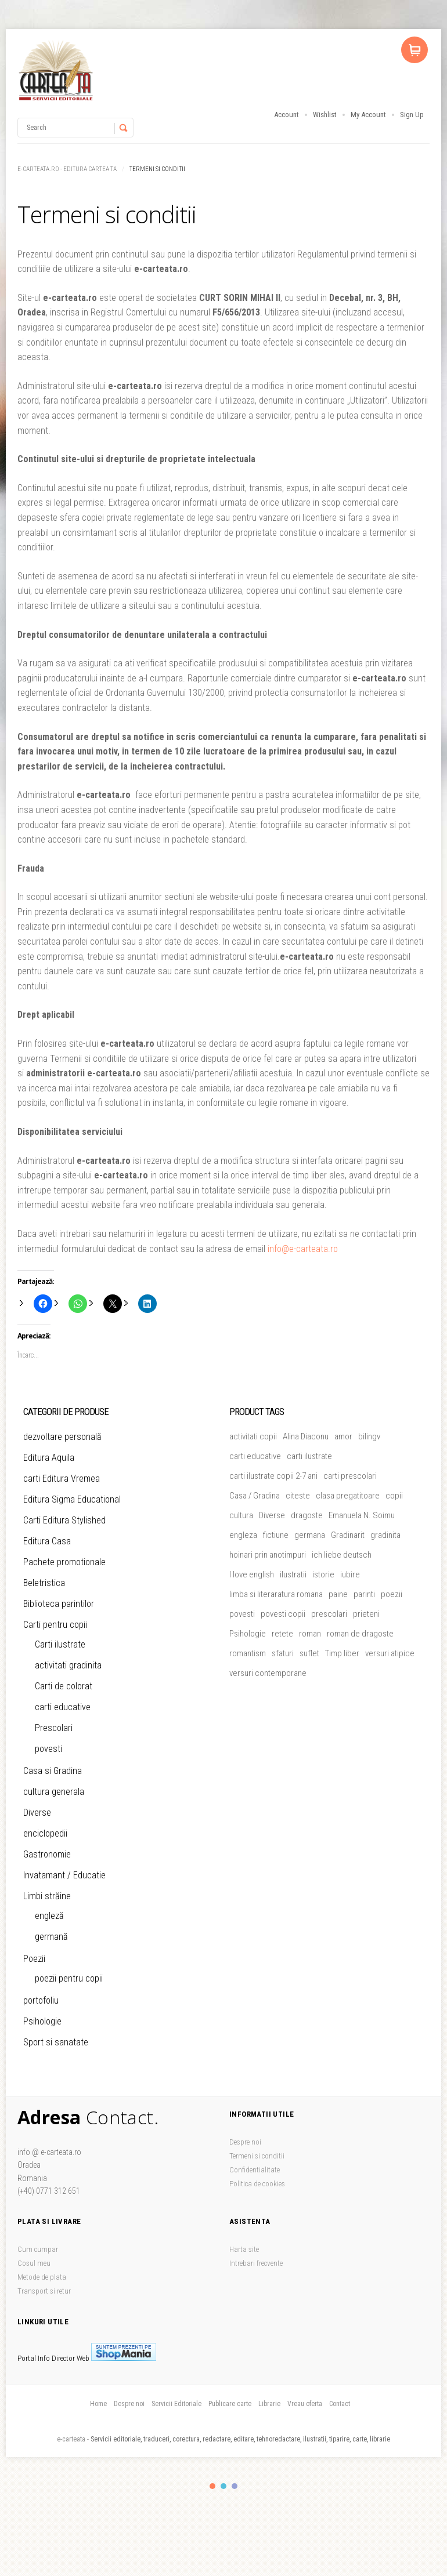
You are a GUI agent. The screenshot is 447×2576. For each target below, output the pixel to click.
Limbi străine (47, 1896)
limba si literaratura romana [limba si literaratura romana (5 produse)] (276, 1594)
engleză (49, 1915)
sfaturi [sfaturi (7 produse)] (283, 1653)
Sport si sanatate (55, 2042)
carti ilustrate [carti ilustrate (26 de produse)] (309, 1456)
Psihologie (42, 2021)
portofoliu (41, 2000)
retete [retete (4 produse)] (282, 1633)
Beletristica (44, 1582)
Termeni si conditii (256, 2155)
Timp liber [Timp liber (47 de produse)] (342, 1653)
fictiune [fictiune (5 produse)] (276, 1535)
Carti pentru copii (55, 1624)
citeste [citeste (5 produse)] (298, 1495)
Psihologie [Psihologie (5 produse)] (247, 1633)
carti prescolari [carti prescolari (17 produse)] (350, 1476)
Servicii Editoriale (176, 2404)
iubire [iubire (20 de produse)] (350, 1574)
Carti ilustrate (60, 1644)
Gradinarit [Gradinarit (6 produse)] (348, 1535)
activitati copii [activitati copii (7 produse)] (253, 1436)
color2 (223, 2486)
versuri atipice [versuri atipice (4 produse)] (389, 1653)
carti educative (63, 1707)
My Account (368, 114)
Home (98, 2404)
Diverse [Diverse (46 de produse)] (272, 1515)
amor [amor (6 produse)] (343, 1436)
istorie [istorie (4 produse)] (323, 1574)
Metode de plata (41, 2277)
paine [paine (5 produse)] (338, 1594)
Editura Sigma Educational (72, 1499)
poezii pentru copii (69, 1978)
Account (286, 114)
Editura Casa (47, 1541)
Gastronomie (47, 1854)
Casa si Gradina (52, 1770)
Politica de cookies (257, 2183)
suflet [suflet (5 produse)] (309, 1653)
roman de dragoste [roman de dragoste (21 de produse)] (360, 1633)
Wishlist (325, 114)
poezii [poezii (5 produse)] (391, 1594)
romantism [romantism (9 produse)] (247, 1653)
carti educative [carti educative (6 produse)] (255, 1456)
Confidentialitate (254, 2169)
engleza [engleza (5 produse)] (243, 1535)
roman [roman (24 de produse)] (310, 1633)
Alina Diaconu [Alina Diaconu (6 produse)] (306, 1436)
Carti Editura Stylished (64, 1520)
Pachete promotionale (64, 1562)
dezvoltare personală (62, 1436)
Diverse (37, 1812)
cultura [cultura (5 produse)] (241, 1515)
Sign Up (412, 114)
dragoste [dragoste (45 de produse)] (307, 1515)
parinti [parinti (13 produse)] (364, 1594)
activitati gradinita (68, 1665)
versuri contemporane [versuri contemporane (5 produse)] (268, 1673)
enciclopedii (45, 1833)
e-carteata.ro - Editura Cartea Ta (67, 169)
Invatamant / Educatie (64, 1875)
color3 (234, 2486)
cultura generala (53, 1791)
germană (51, 1936)
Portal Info (33, 2358)
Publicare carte (229, 2404)
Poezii (34, 1958)
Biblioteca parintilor (58, 1603)
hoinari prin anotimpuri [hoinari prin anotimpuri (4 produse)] (267, 1555)
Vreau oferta (304, 2404)
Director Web (70, 2358)
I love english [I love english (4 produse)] (251, 1574)
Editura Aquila (48, 1457)
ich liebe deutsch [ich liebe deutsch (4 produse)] (342, 1555)
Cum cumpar (37, 2249)
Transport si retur (44, 2291)
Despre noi (245, 2142)
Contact (339, 2404)
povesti (48, 1748)
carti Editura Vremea (61, 1478)
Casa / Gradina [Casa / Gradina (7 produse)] (254, 1495)
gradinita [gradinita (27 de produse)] (385, 1535)
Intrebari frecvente (256, 2263)
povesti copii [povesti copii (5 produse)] (283, 1614)
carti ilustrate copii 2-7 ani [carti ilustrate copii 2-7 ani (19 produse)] (273, 1476)
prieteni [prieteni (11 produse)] (366, 1614)
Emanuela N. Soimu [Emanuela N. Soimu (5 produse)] (362, 1515)
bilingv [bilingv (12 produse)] (369, 1436)
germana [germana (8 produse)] (309, 1535)
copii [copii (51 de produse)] (394, 1495)
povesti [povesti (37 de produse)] (242, 1614)
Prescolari (54, 1727)
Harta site (244, 2249)
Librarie (269, 2404)
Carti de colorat (63, 1686)
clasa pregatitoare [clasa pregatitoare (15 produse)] (348, 1495)
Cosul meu (34, 2263)
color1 (212, 2486)
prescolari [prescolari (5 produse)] (329, 1614)
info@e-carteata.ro (303, 1248)
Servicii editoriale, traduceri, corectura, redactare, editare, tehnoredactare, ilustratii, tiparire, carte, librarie (240, 2439)
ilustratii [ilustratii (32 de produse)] (293, 1574)
